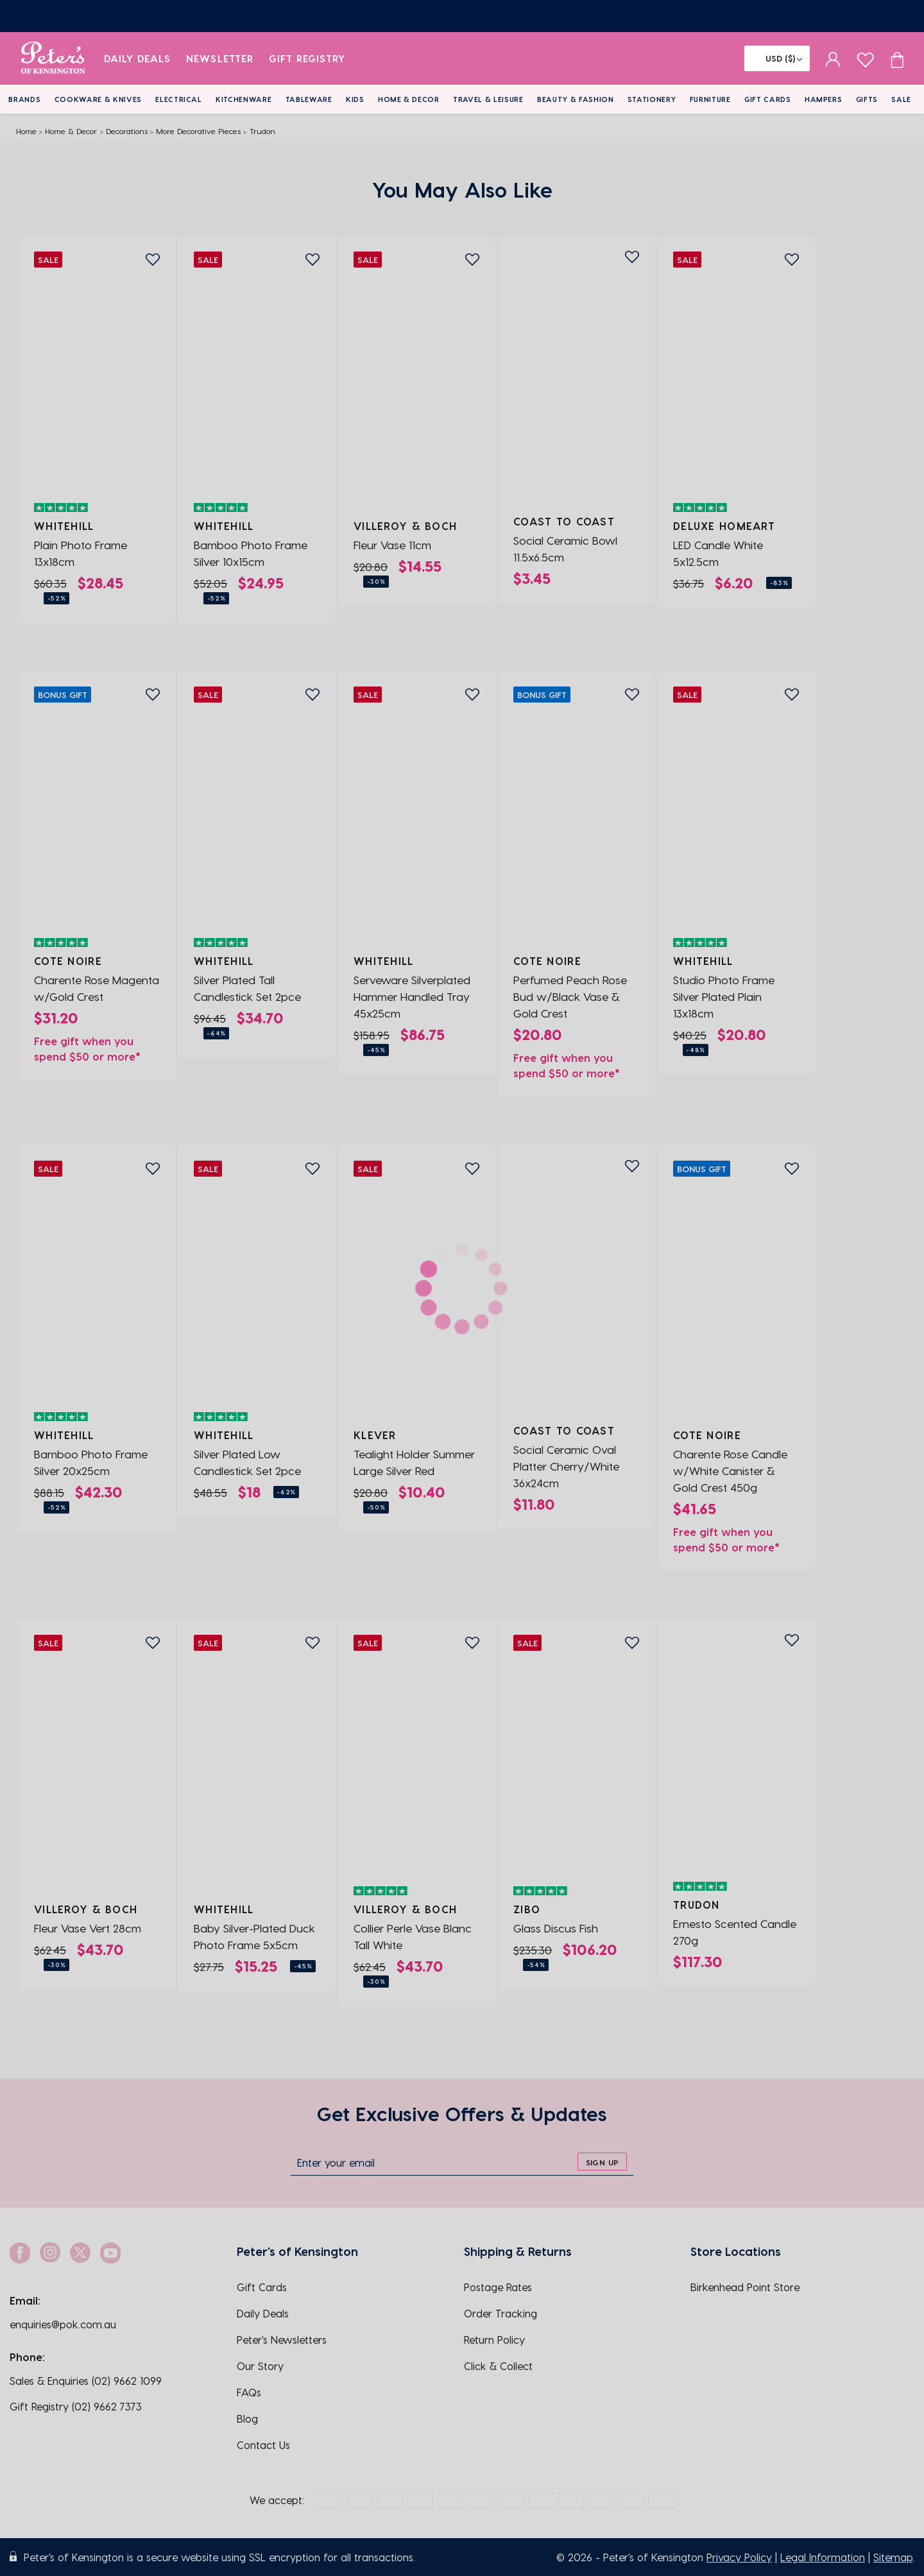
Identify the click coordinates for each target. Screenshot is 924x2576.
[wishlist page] (865, 58)
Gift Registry (307, 58)
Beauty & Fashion (575, 99)
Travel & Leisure (488, 99)
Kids (355, 99)
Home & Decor (409, 99)
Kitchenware (243, 99)
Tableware (309, 99)
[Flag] (777, 58)
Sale (901, 99)
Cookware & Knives (98, 99)
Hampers (824, 99)
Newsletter (219, 58)
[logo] (53, 58)
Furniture (710, 99)
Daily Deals (137, 58)
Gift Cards (767, 99)
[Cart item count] (897, 58)
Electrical (178, 99)
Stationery (652, 99)
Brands (24, 99)
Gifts (867, 99)
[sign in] (833, 58)
